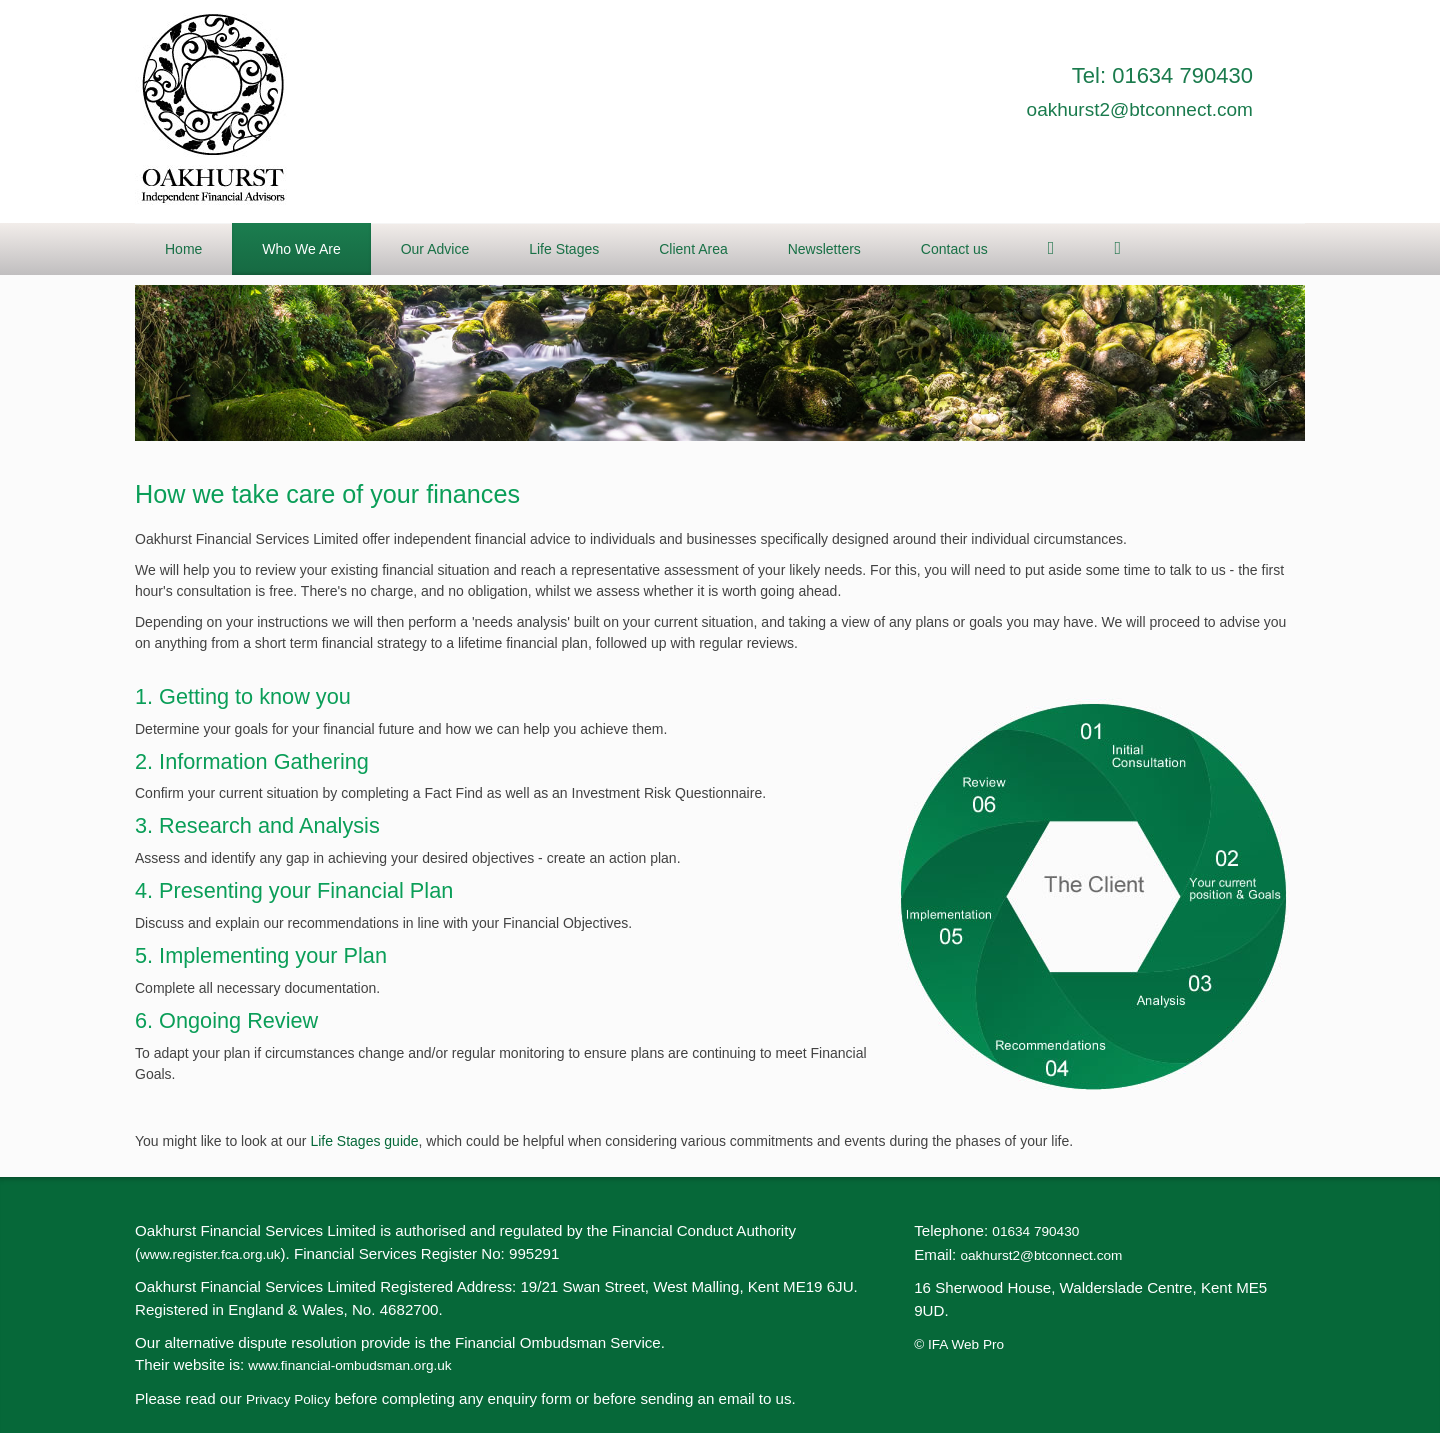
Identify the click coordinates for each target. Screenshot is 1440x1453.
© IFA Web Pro (959, 1344)
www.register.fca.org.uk (210, 1254)
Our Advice (435, 249)
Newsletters (824, 249)
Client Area (693, 249)
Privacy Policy (288, 1399)
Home (183, 249)
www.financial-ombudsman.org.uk (349, 1365)
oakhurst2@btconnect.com (1140, 109)
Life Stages (564, 249)
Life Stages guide (364, 1141)
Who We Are (301, 249)
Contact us (954, 249)
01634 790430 (1035, 1231)
